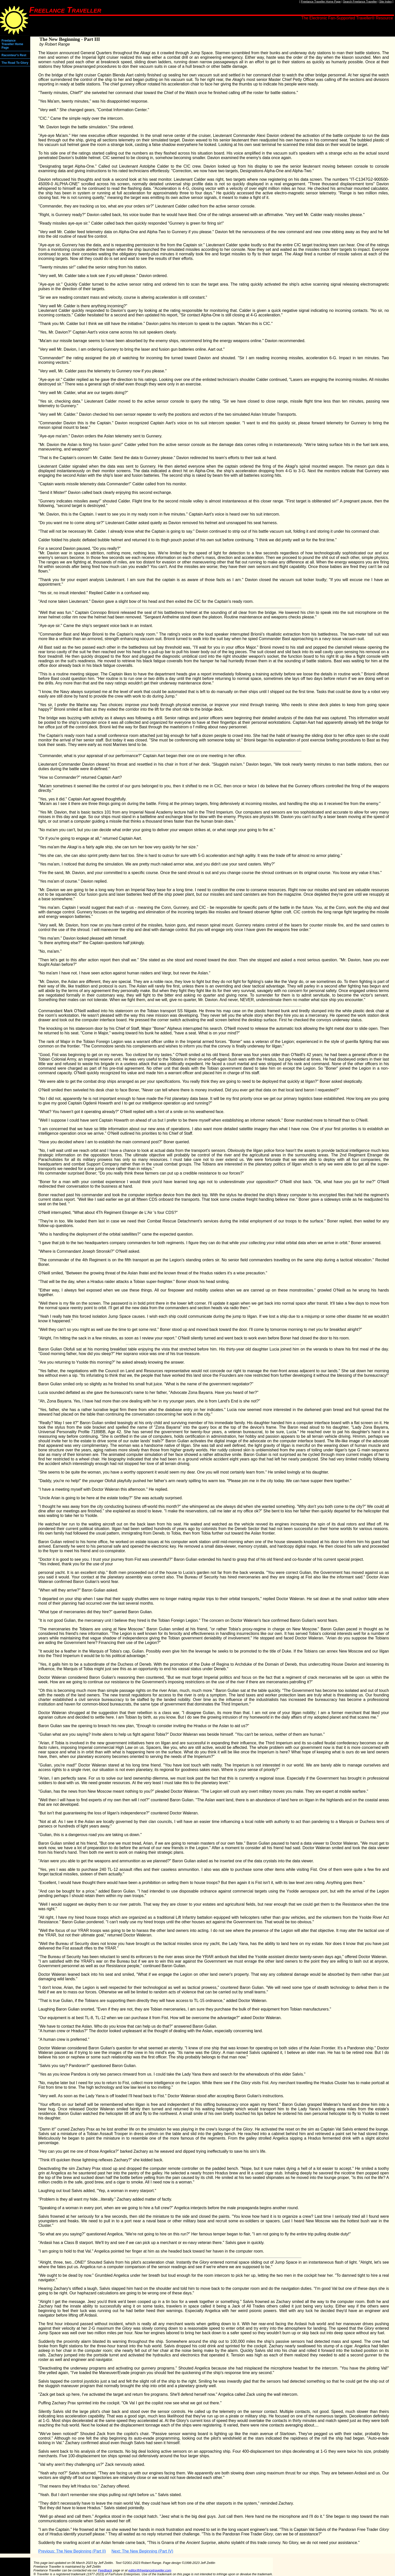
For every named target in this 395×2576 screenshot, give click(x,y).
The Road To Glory (15, 63)
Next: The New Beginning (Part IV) (142, 2551)
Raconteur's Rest (14, 55)
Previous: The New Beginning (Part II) (72, 2551)
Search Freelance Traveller (360, 1)
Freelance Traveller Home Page (321, 1)
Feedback (105, 2570)
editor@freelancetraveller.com (149, 2570)
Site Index (385, 1)
